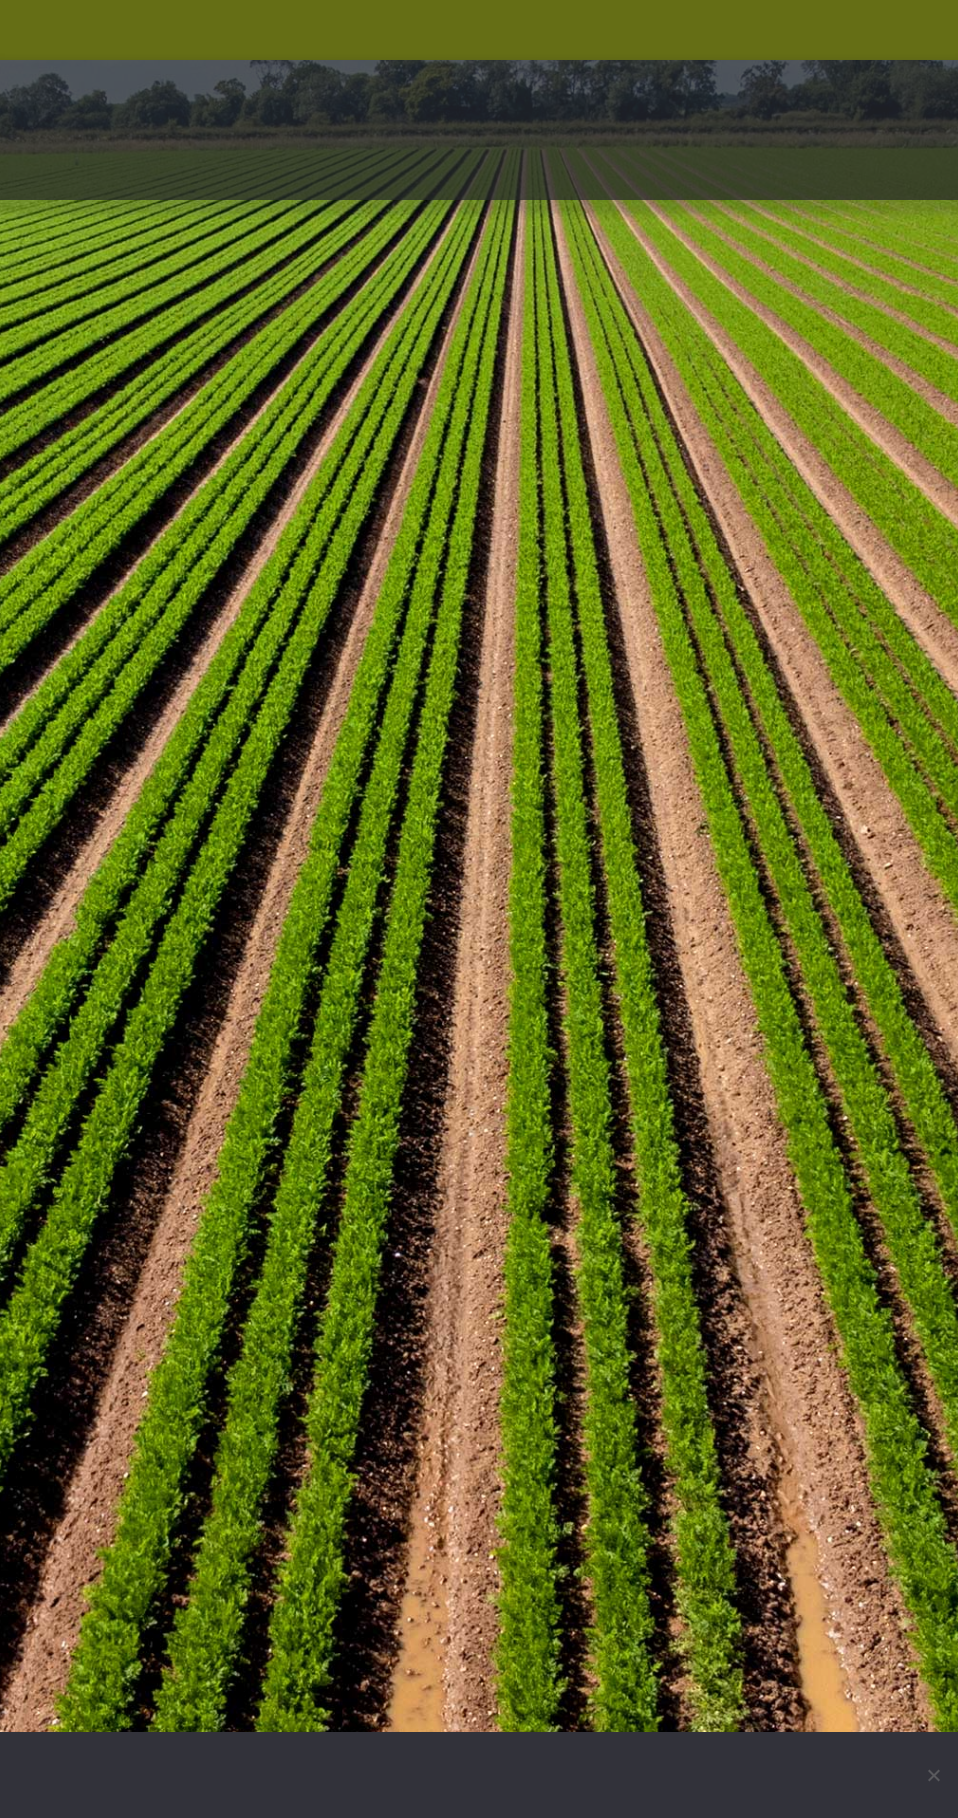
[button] (900, 178)
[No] (933, 1775)
